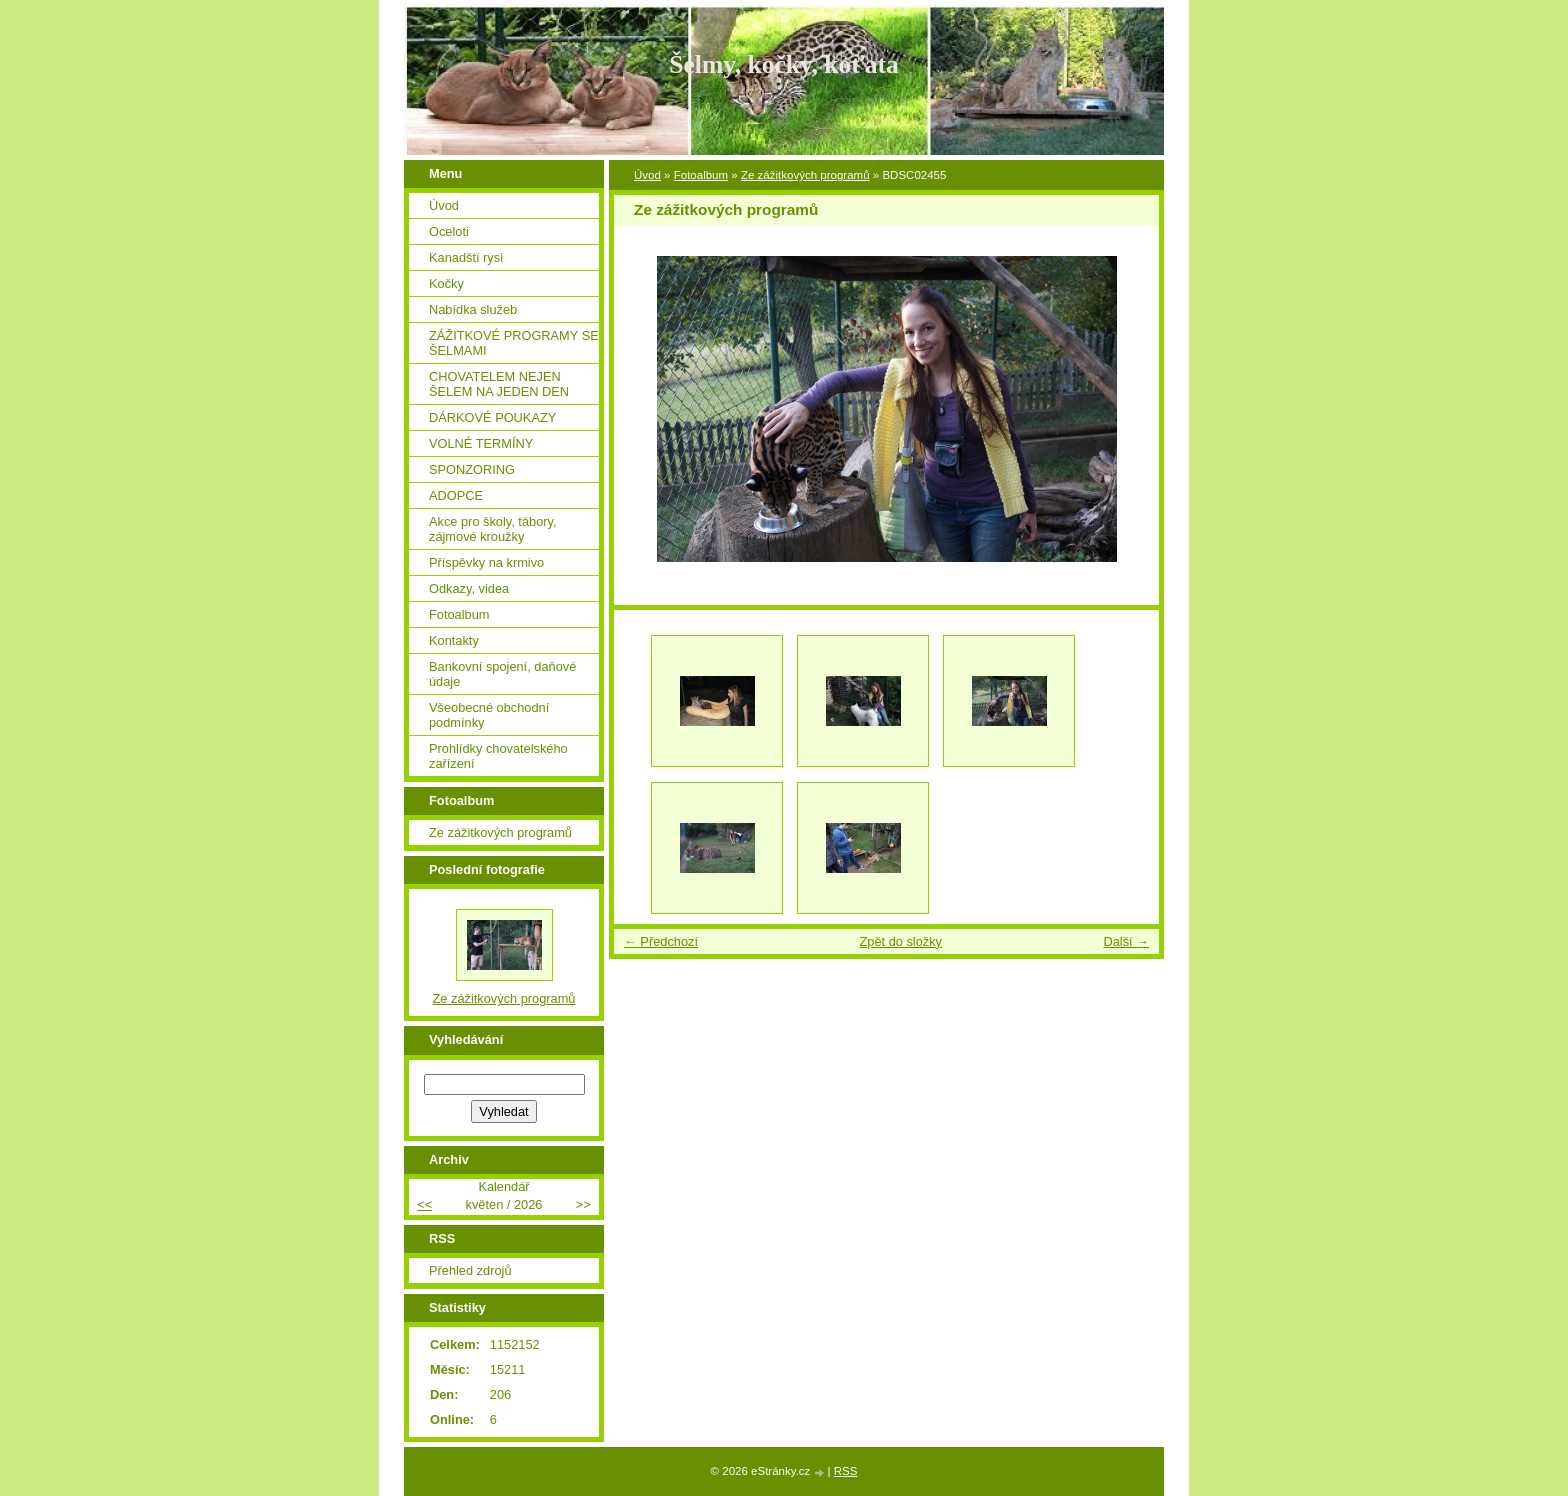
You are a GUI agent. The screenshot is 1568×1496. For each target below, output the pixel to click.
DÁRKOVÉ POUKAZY (492, 417)
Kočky (446, 283)
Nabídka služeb (473, 309)
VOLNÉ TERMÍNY (481, 443)
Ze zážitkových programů (805, 175)
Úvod (647, 175)
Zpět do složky (900, 941)
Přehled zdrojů (470, 1270)
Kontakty (454, 640)
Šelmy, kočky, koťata (784, 64)
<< (424, 1204)
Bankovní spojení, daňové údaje (502, 674)
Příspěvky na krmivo (486, 562)
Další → (1126, 941)
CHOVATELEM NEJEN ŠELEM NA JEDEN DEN (499, 384)
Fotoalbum (701, 175)
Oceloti (449, 231)
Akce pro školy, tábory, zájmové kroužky (493, 529)
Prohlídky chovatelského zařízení (498, 756)
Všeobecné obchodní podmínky (489, 715)
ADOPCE (456, 495)
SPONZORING (472, 469)
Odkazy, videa (469, 588)
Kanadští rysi (466, 257)
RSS (846, 1471)
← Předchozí (661, 941)
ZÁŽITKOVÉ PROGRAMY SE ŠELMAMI (514, 343)
